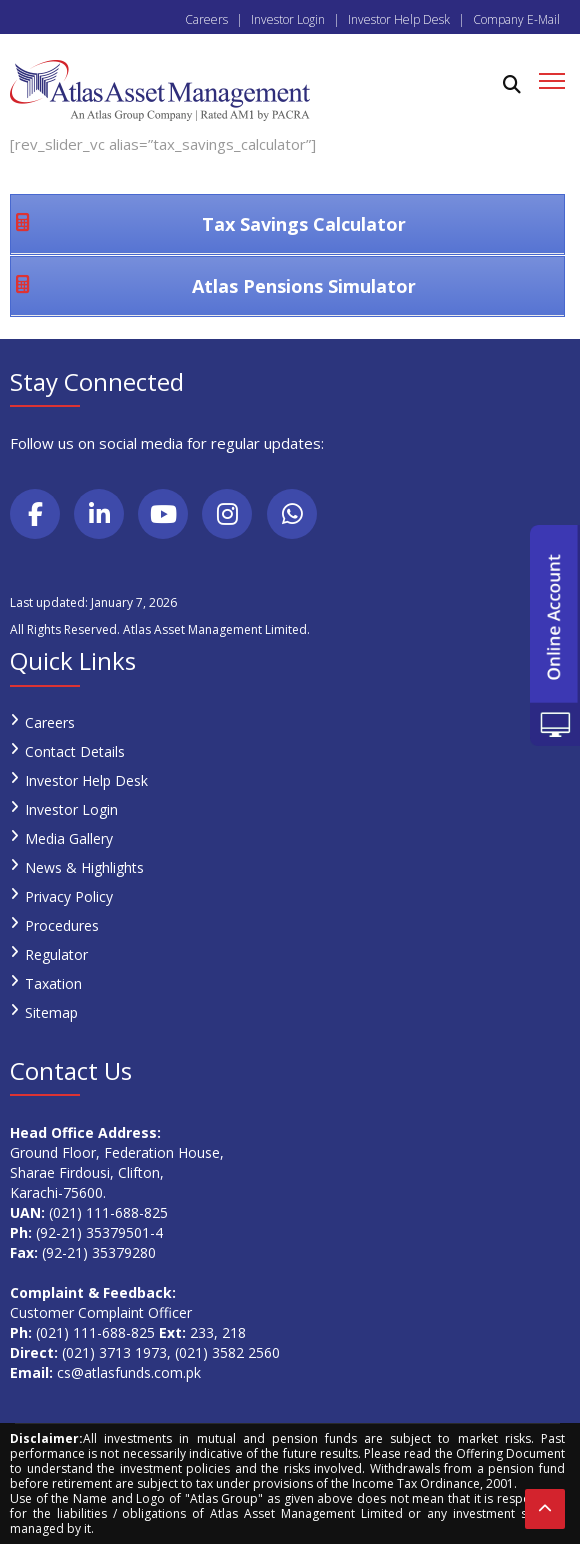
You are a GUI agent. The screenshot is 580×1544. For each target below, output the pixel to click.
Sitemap (51, 1012)
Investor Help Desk (399, 19)
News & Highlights (84, 867)
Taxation (53, 983)
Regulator (56, 954)
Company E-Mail (516, 19)
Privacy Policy (69, 896)
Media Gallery (69, 838)
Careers (206, 19)
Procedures (62, 925)
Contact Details (75, 751)
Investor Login (288, 19)
